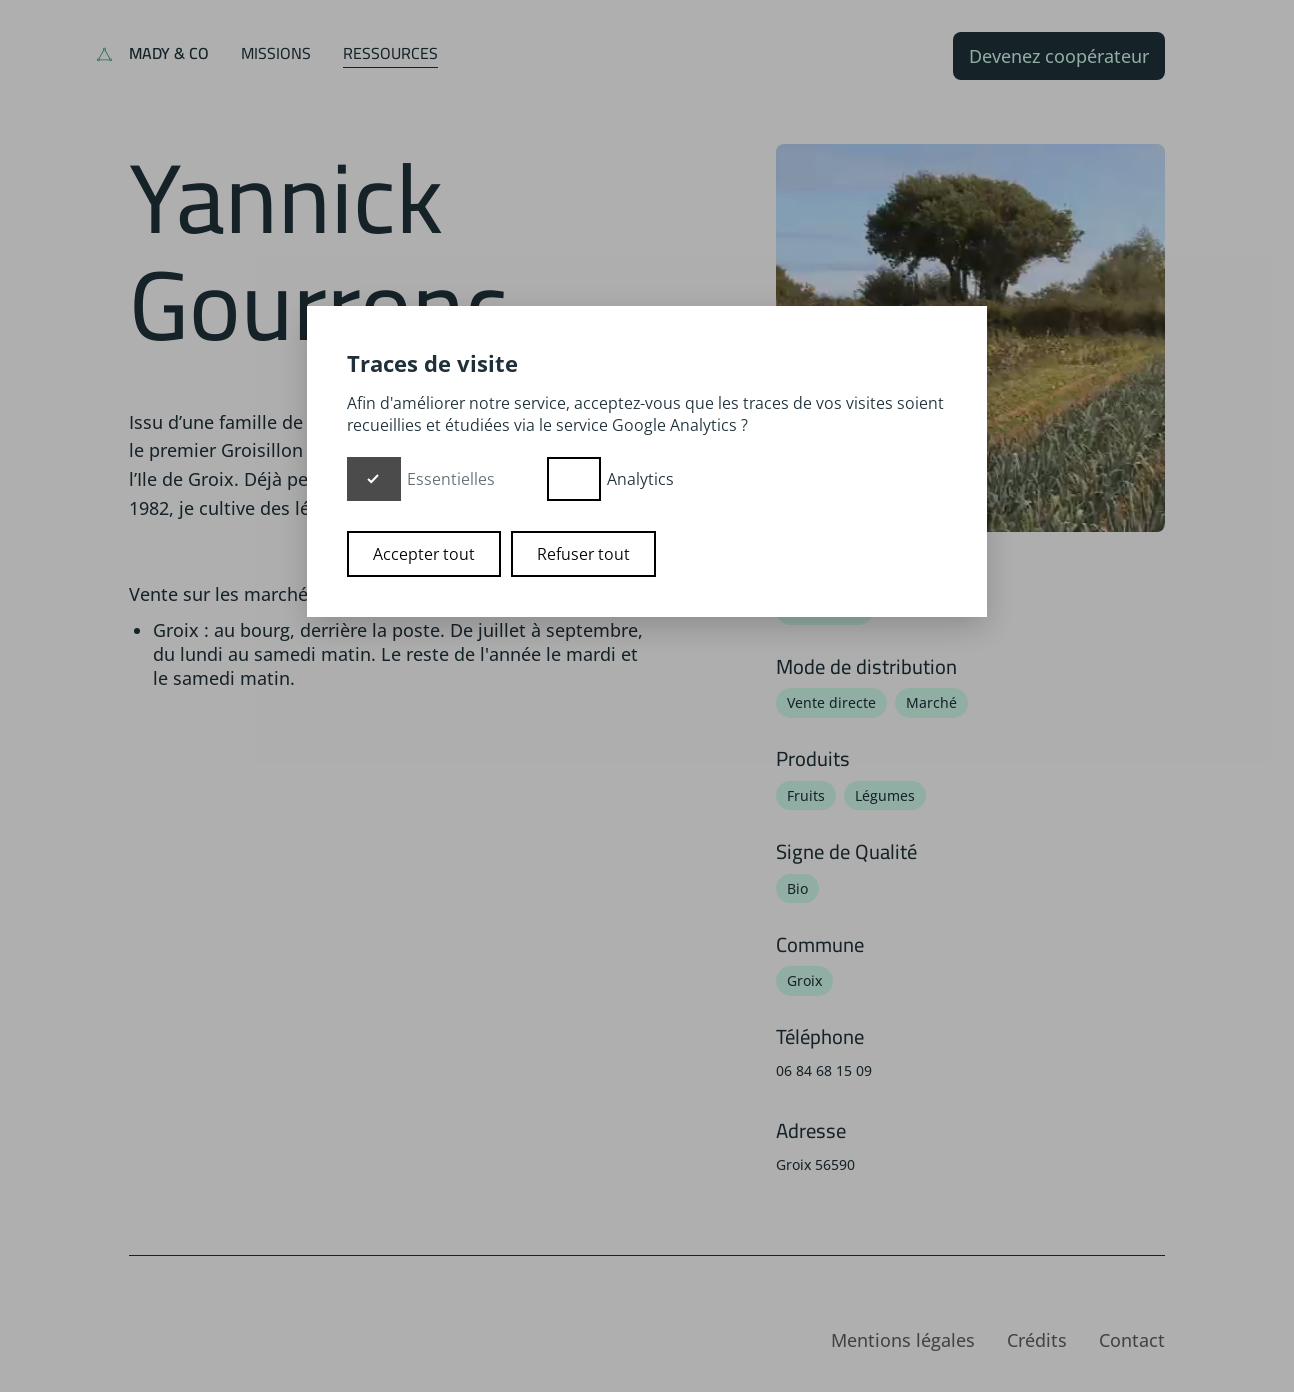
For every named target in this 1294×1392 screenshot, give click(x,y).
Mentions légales (903, 1340)
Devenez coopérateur (1059, 56)
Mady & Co (169, 53)
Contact (1132, 1340)
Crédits (1037, 1340)
